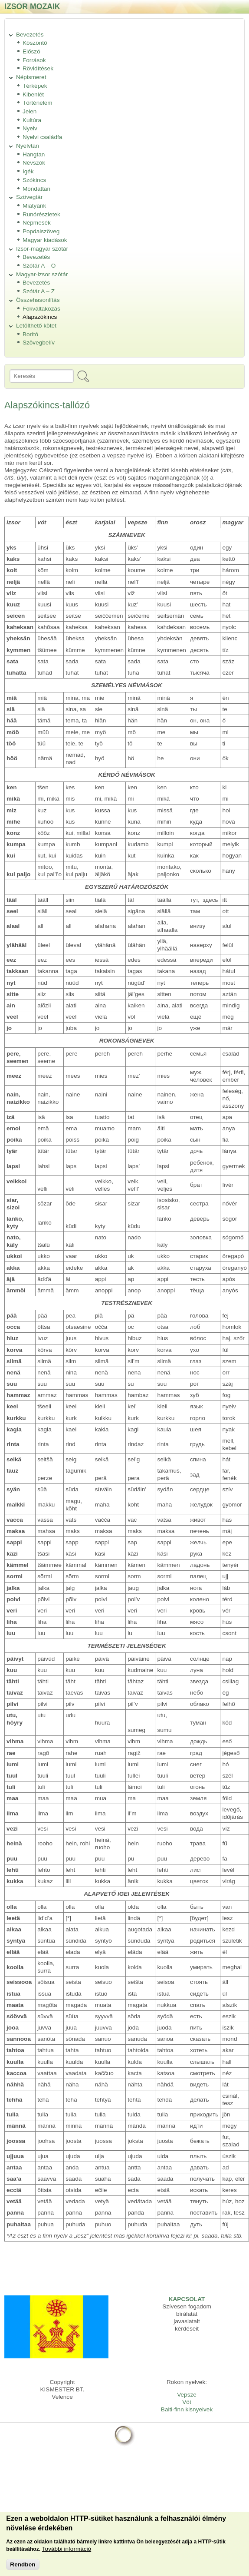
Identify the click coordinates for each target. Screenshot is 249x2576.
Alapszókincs (40, 317)
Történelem (37, 102)
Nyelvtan (27, 145)
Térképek (35, 86)
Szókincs (34, 180)
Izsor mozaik (32, 6)
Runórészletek (41, 214)
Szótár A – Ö (39, 265)
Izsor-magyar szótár (42, 248)
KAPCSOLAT (187, 2299)
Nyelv (30, 128)
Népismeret (31, 77)
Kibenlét (33, 94)
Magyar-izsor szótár (42, 274)
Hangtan (34, 154)
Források (34, 60)
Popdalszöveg (41, 231)
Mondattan (36, 188)
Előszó (31, 51)
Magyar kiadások (45, 240)
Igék (28, 171)
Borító (30, 334)
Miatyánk (34, 205)
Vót (186, 2402)
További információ (66, 2555)
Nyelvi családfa (42, 137)
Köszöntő (35, 43)
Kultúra (32, 120)
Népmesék (37, 222)
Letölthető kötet (36, 325)
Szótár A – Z (39, 291)
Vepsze (187, 2394)
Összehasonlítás (38, 300)
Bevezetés (29, 34)
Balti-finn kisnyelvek (187, 2409)
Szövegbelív (39, 342)
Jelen (30, 111)
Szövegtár (29, 197)
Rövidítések (38, 68)
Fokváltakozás (41, 308)
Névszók (34, 162)
